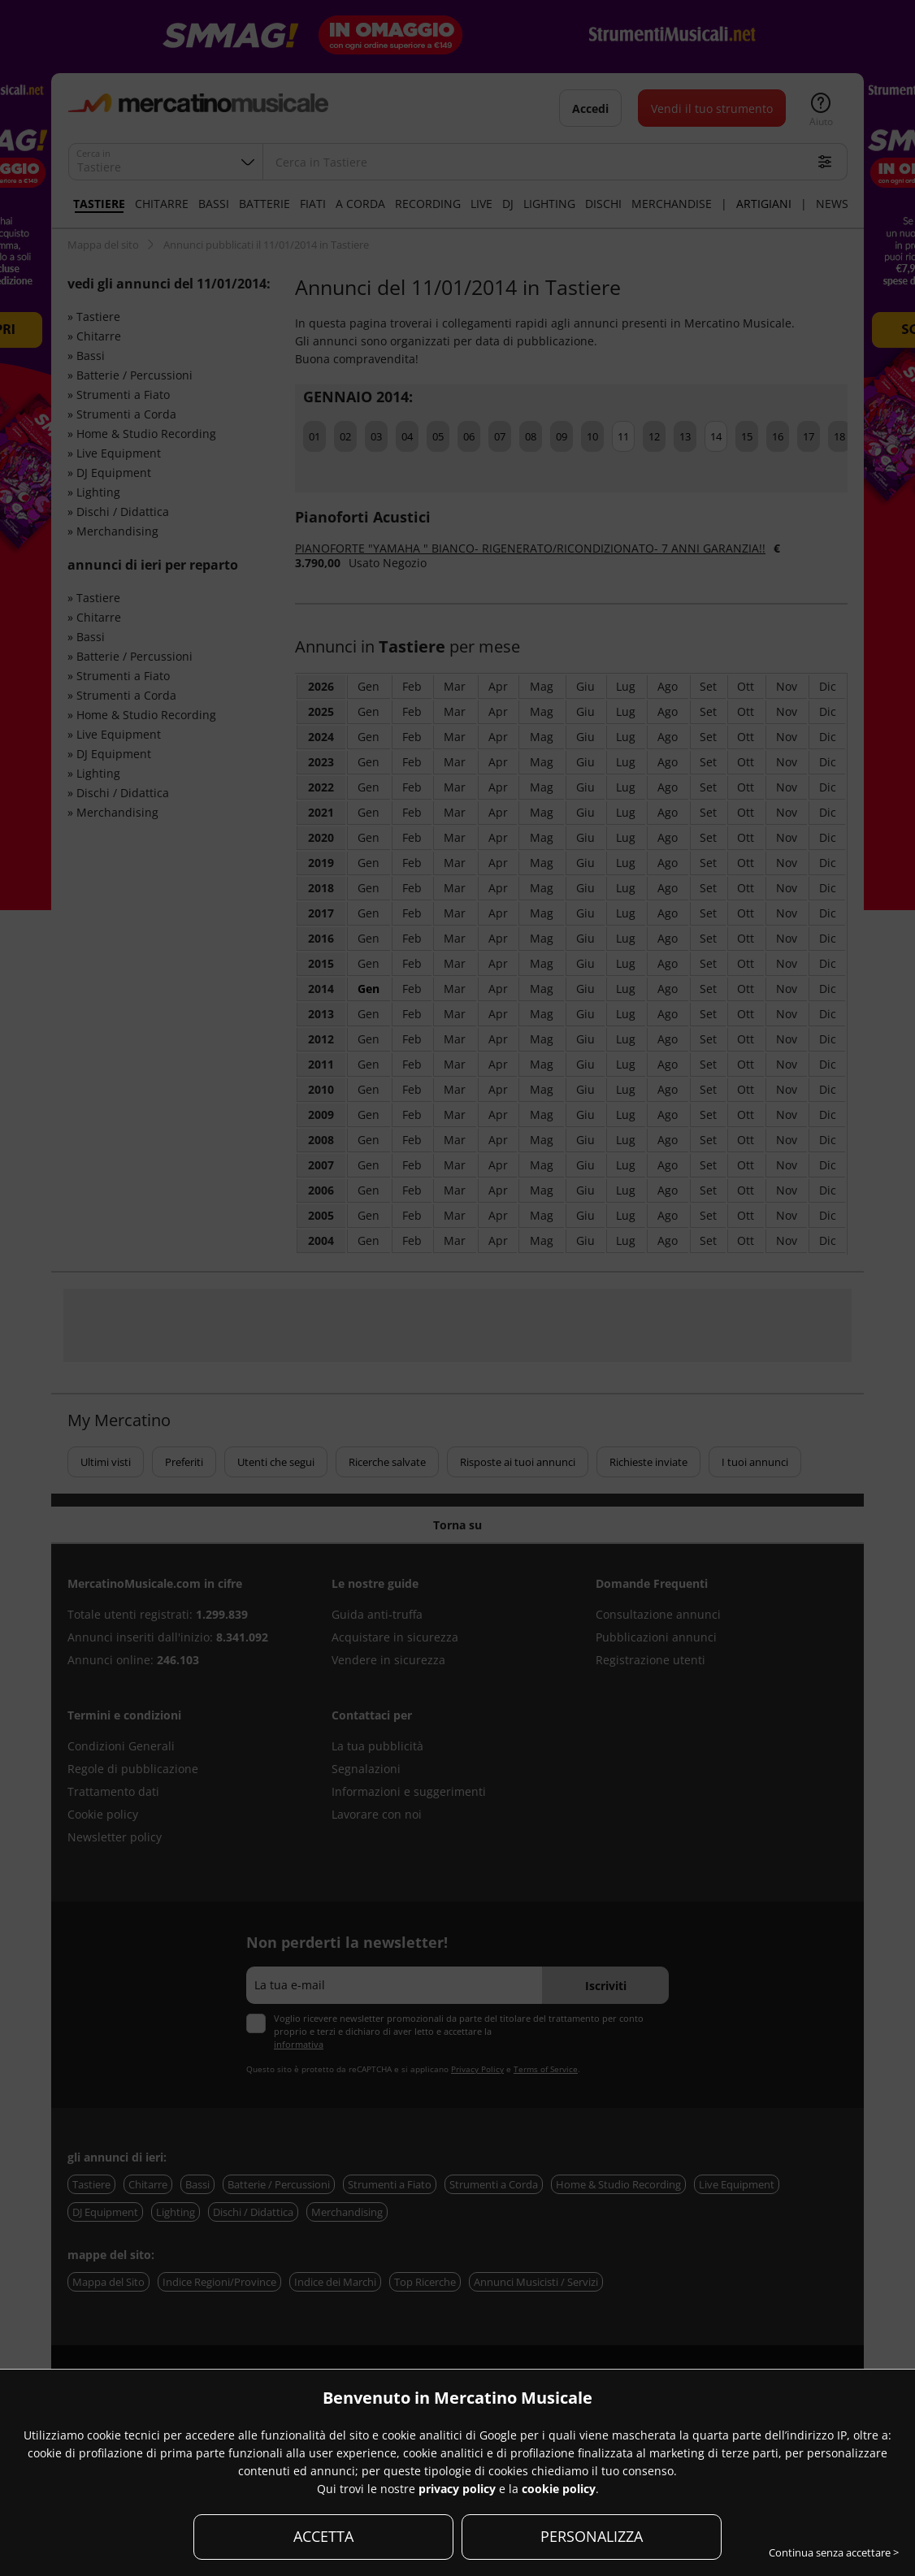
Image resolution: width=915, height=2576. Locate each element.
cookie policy (559, 2488)
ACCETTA (323, 2536)
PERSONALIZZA (591, 2536)
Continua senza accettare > (834, 2552)
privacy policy (457, 2488)
